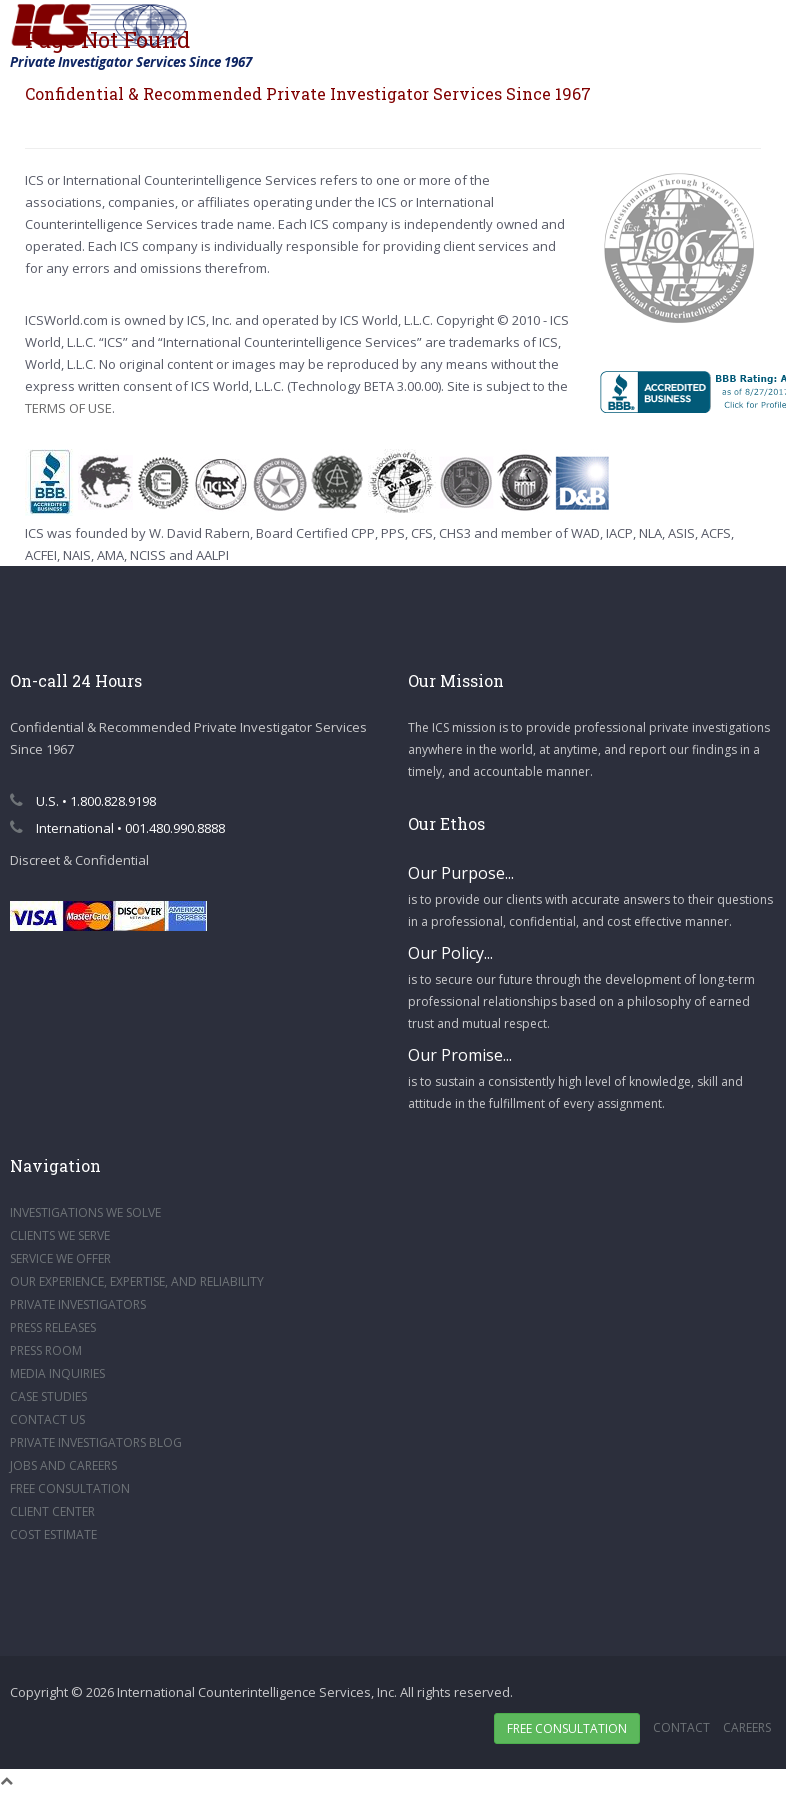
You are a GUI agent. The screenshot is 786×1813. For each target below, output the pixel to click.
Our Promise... (460, 1055)
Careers (747, 1727)
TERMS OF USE (68, 408)
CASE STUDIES (48, 1396)
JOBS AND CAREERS (63, 1465)
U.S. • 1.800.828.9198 (83, 801)
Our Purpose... (461, 873)
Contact (681, 1727)
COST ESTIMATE (53, 1534)
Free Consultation (567, 1728)
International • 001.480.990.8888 (117, 828)
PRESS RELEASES (53, 1327)
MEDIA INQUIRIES (57, 1373)
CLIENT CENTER (52, 1511)
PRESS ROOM (46, 1350)
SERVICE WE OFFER (60, 1258)
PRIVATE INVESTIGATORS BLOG (96, 1442)
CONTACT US (47, 1419)
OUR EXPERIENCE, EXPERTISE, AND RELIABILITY (137, 1281)
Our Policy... (450, 953)
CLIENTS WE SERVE (60, 1235)
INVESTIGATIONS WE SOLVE (85, 1212)
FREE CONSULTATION (70, 1488)
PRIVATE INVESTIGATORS (78, 1304)
